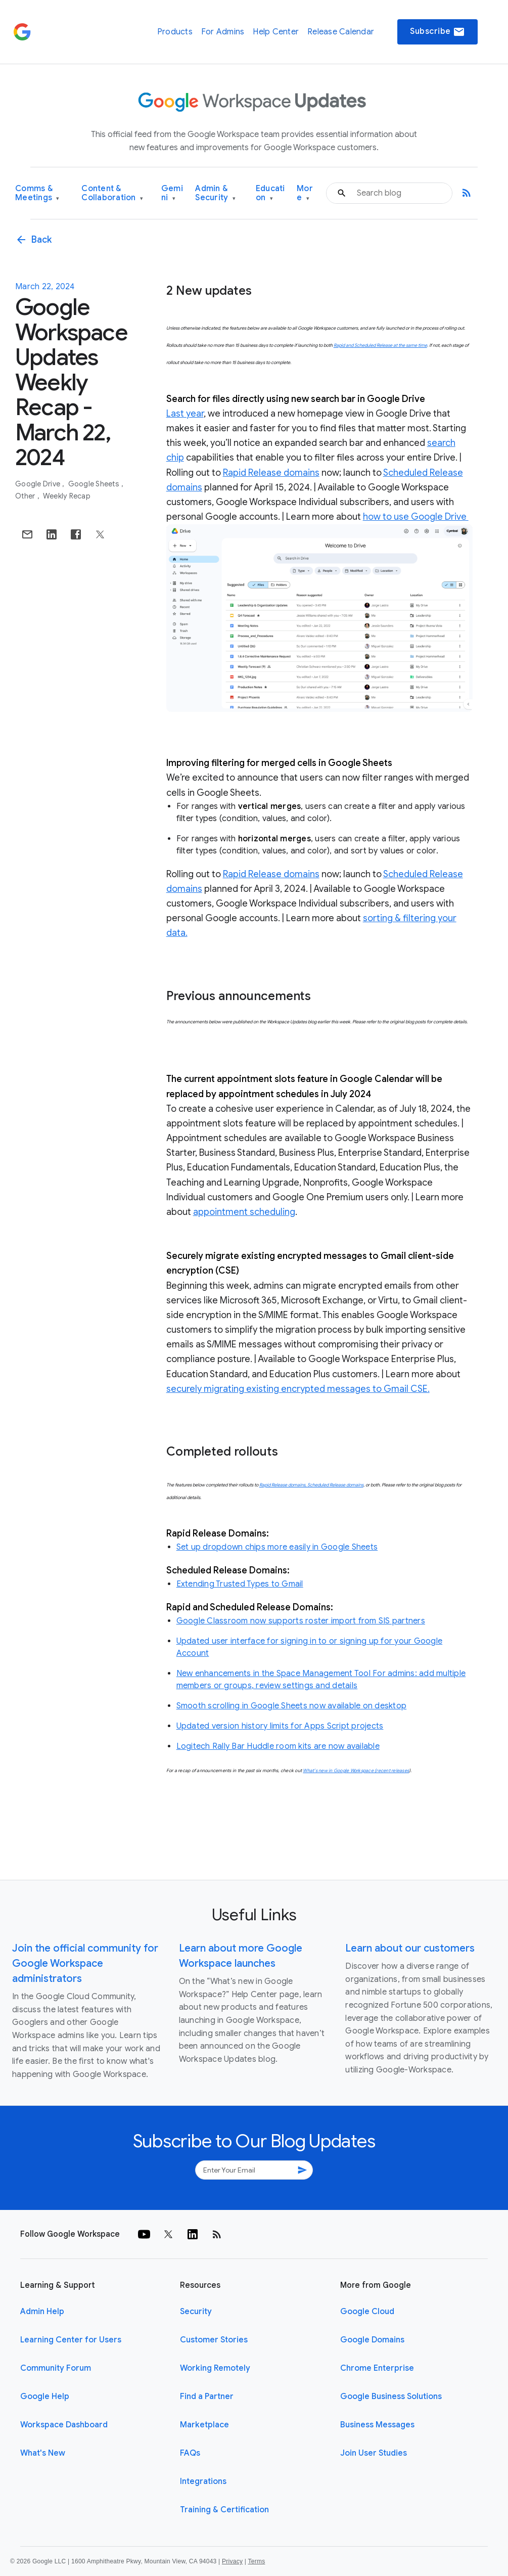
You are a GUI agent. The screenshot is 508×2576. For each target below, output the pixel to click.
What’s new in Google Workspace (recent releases (356, 1771)
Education (270, 193)
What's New (42, 2453)
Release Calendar (340, 32)
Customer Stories (214, 2340)
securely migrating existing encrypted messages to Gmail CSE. (298, 1388)
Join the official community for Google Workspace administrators (85, 1963)
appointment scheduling (244, 1211)
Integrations (203, 2481)
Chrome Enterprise (377, 2368)
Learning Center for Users (70, 2340)
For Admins (223, 32)
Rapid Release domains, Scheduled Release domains (311, 1485)
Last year (185, 413)
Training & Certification (224, 2510)
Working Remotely (215, 2368)
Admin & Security (215, 193)
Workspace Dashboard (64, 2425)
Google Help (44, 2396)
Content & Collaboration (112, 193)
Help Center (276, 32)
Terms (256, 2561)
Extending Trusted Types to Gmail (239, 1584)
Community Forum (55, 2368)
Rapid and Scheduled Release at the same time (380, 345)
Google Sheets (94, 483)
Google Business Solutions (391, 2396)
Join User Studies (373, 2453)
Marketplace (204, 2425)
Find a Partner (207, 2396)
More (305, 193)
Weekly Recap (66, 496)
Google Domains (372, 2340)
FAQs (190, 2453)
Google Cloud (367, 2312)
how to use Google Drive (416, 516)
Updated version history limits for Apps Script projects (280, 1726)
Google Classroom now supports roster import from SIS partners (300, 1621)
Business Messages (377, 2425)
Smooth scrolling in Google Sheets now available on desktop (291, 1706)
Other (26, 496)
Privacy (232, 2561)
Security (196, 2312)
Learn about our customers (410, 1948)
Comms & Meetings (37, 193)
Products (175, 32)
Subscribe (437, 32)
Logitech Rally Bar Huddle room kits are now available (278, 1746)
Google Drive (38, 483)
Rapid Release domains (271, 472)
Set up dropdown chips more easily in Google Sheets (277, 1547)
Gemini (172, 193)
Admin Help (42, 2312)
